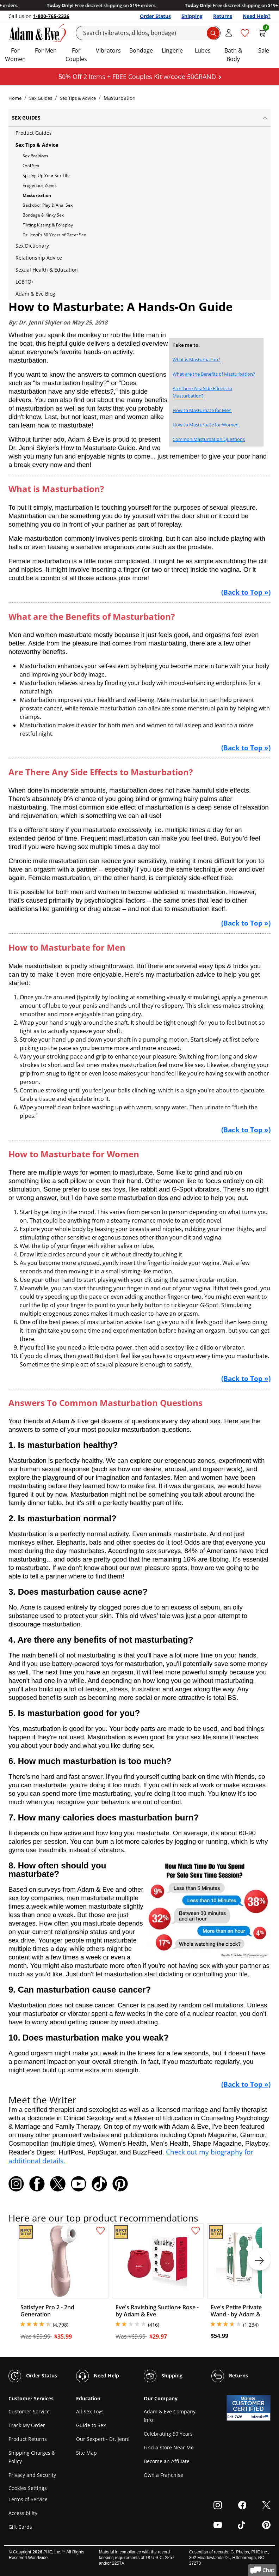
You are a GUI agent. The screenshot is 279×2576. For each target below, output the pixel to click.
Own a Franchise (163, 2475)
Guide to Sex (91, 2425)
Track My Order (26, 2425)
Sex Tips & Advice (78, 98)
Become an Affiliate (167, 2461)
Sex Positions (35, 156)
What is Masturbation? (196, 359)
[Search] (148, 33)
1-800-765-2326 (51, 16)
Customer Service (29, 2411)
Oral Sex (31, 166)
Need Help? (257, 16)
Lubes (203, 50)
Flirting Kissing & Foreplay (48, 225)
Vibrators (108, 50)
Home (14, 98)
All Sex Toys (90, 2411)
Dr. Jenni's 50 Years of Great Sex (54, 235)
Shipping (192, 16)
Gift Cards (20, 2526)
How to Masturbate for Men (202, 410)
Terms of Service (28, 2499)
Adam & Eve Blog (35, 293)
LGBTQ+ (25, 281)
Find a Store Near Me (169, 2447)
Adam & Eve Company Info (170, 2415)
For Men (46, 50)
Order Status (155, 16)
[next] (259, 2259)
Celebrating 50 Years (168, 2433)
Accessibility (22, 2513)
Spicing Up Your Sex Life (46, 175)
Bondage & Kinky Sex (43, 215)
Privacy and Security (32, 2475)
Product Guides (34, 132)
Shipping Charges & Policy (31, 2457)
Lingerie (172, 50)
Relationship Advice (39, 257)
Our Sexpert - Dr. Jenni (103, 2439)
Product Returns (27, 2439)
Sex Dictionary (32, 245)
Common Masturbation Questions (209, 439)
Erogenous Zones (40, 185)
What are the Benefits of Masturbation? (214, 374)
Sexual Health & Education (47, 269)
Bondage (141, 50)
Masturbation (37, 195)
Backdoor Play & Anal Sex (48, 205)
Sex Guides (40, 98)
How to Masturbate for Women (205, 425)
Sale (263, 50)
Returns (222, 16)
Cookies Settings (27, 2488)
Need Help (97, 2376)
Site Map (86, 2452)
